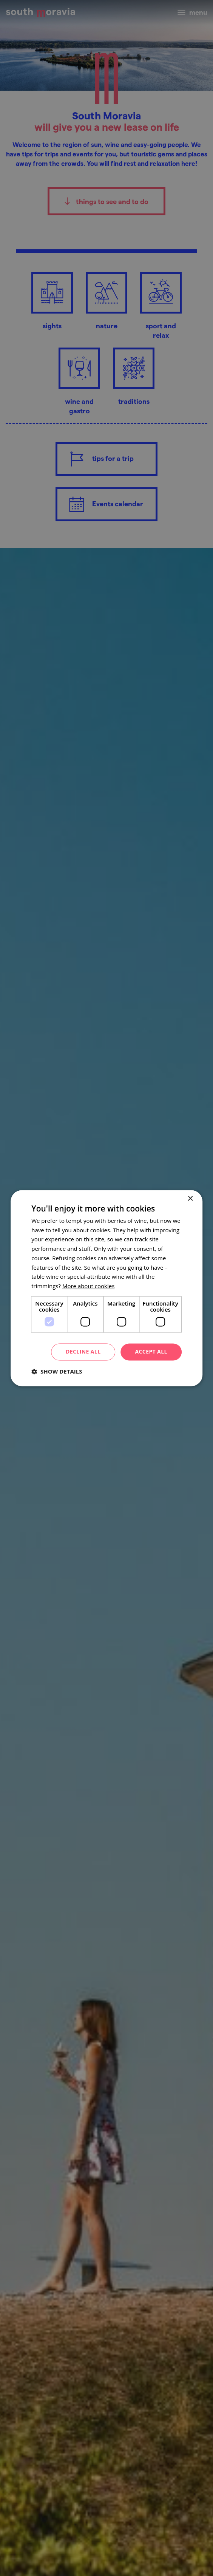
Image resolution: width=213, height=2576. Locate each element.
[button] (56, 1371)
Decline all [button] (83, 1351)
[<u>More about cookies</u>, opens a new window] (88, 1286)
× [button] (190, 1199)
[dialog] (106, 1288)
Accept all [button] (151, 1351)
